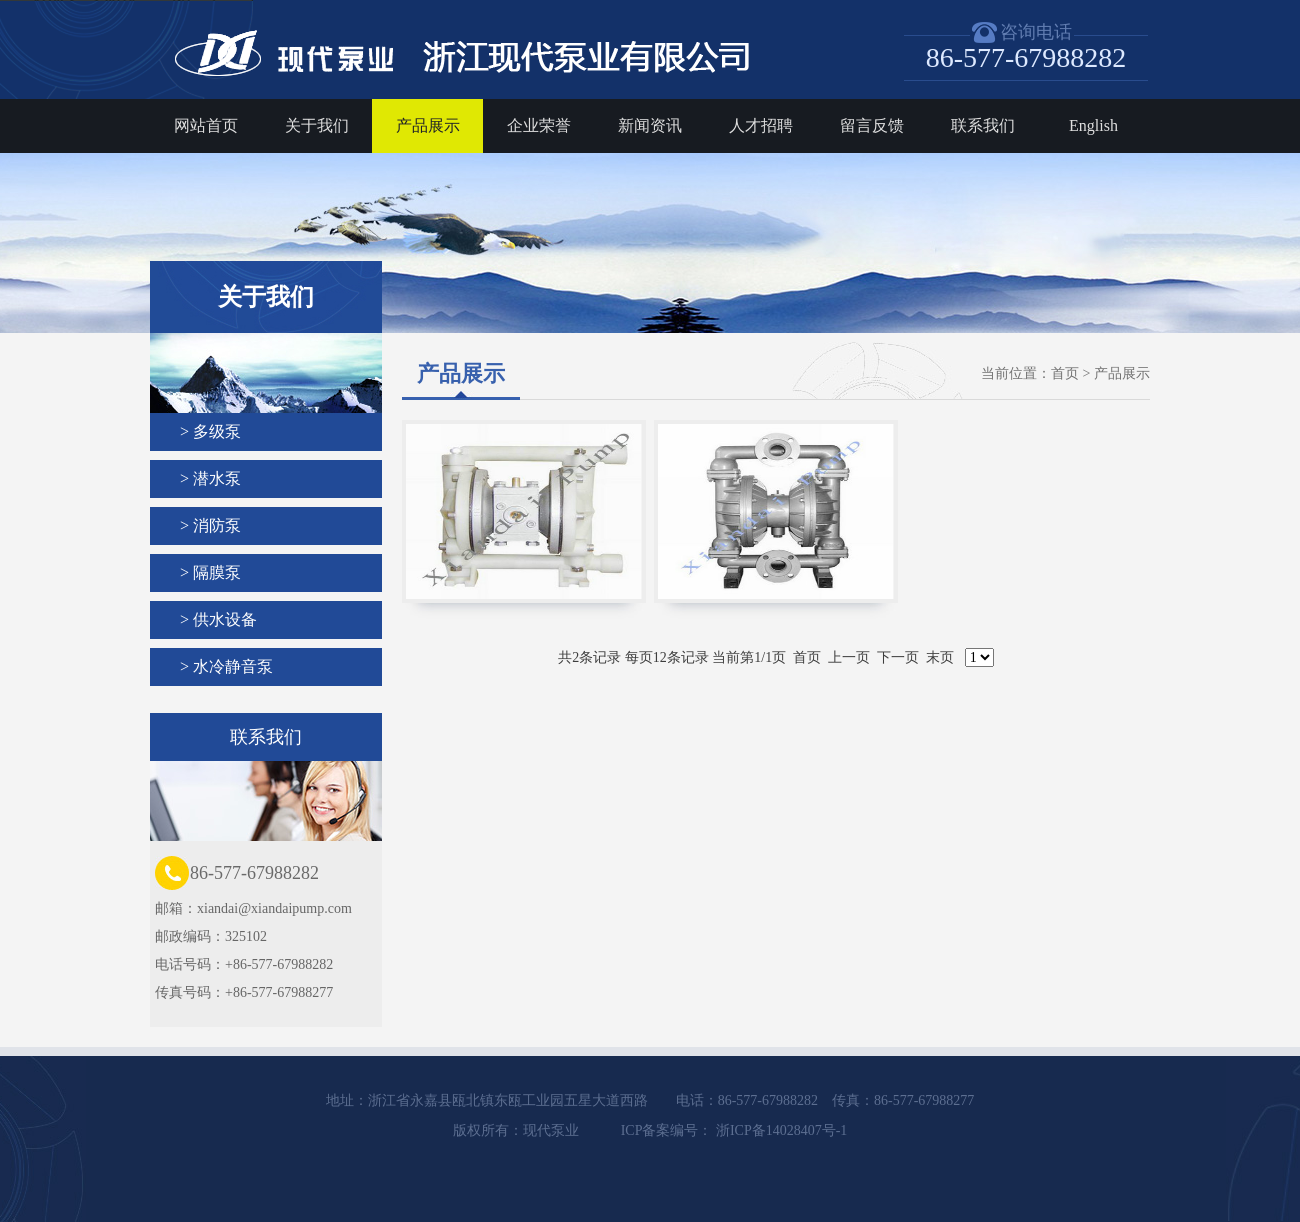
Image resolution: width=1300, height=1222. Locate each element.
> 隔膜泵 (210, 572)
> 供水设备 (218, 619)
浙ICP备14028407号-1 (779, 1130)
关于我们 (317, 125)
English (1093, 125)
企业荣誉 (539, 125)
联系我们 (983, 125)
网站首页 (206, 125)
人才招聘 (761, 125)
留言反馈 (872, 125)
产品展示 (428, 125)
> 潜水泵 (210, 478)
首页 (1065, 373)
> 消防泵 (210, 525)
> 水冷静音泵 (226, 666)
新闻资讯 (650, 125)
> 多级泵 (210, 431)
